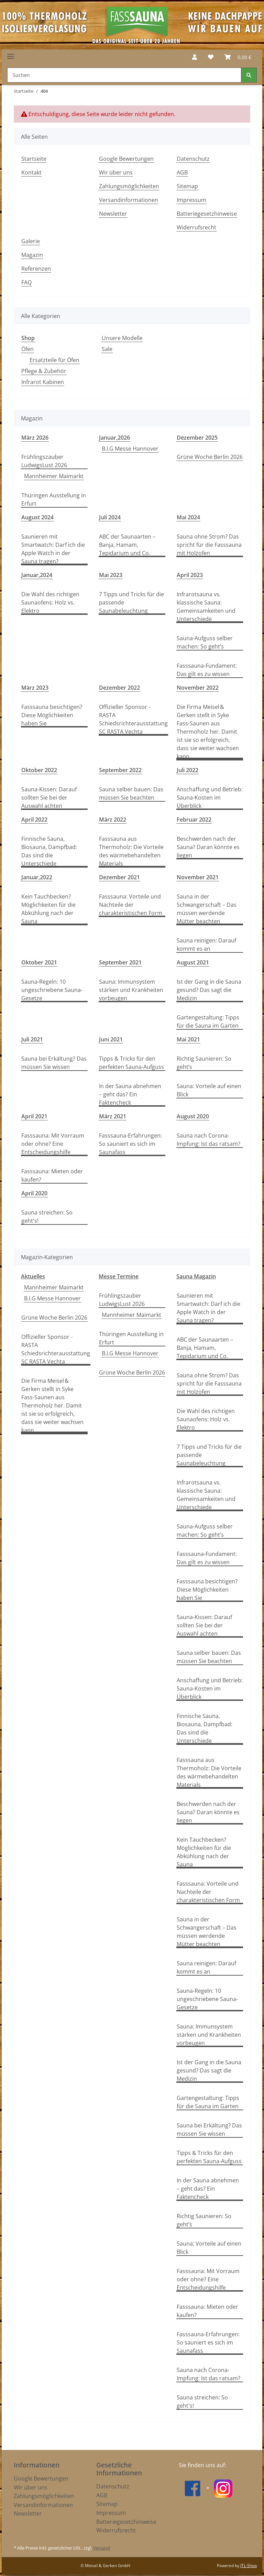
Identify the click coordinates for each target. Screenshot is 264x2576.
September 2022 (120, 770)
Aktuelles (33, 1276)
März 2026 (34, 437)
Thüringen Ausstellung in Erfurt (53, 499)
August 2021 (193, 962)
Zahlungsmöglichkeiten (129, 186)
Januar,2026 (114, 437)
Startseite (33, 158)
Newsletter (113, 213)
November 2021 (198, 877)
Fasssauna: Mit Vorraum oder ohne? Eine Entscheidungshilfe (52, 1144)
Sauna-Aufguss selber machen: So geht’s (205, 642)
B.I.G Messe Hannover (130, 448)
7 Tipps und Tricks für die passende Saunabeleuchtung (131, 602)
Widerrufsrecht (196, 227)
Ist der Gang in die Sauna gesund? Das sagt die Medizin (209, 990)
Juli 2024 (110, 517)
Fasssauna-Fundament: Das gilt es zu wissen (207, 670)
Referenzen (36, 268)
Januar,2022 (36, 877)
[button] (194, 57)
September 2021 (120, 962)
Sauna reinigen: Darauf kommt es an (206, 944)
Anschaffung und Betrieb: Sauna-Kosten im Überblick (210, 798)
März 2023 (34, 687)
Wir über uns (116, 172)
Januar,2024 (36, 575)
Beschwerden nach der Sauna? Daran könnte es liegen (208, 847)
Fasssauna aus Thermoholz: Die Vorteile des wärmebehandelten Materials (131, 851)
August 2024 (37, 517)
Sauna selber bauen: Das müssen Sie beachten (131, 793)
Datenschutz (193, 158)
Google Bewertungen (126, 158)
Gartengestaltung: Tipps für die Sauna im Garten (208, 1021)
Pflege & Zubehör (43, 371)
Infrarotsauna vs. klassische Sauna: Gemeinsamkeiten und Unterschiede (206, 606)
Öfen (27, 349)
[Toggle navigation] (10, 53)
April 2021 (34, 1116)
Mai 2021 (188, 1039)
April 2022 (34, 819)
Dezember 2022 (119, 687)
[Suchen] (124, 75)
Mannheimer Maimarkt (54, 476)
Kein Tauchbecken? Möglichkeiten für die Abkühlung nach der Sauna (48, 909)
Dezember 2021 (119, 877)
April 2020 (34, 1193)
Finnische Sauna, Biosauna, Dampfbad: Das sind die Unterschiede (49, 851)
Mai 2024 (188, 517)
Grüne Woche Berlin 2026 (210, 457)
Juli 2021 (32, 1039)
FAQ (26, 282)
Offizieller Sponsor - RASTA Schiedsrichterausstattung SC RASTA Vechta (133, 719)
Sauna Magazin (196, 1276)
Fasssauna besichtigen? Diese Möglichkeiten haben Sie (51, 715)
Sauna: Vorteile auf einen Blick (209, 1090)
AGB (182, 172)
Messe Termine (119, 1276)
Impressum (191, 200)
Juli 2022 (187, 770)
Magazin (32, 255)
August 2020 (193, 1116)
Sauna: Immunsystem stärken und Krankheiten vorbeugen (131, 990)
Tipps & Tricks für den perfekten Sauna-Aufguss (131, 1063)
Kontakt (31, 172)
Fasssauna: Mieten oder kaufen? (52, 1175)
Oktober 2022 (39, 770)
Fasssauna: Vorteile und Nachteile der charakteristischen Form (130, 905)
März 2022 (112, 819)
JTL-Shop (248, 2565)
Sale (107, 349)
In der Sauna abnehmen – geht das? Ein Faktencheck (130, 1094)
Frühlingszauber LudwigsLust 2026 (44, 461)
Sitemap (187, 186)
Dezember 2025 (197, 437)
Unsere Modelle (122, 338)
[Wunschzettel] (210, 57)
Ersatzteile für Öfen (54, 360)
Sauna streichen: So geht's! (47, 1216)
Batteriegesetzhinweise (207, 213)
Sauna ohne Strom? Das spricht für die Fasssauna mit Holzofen (209, 545)
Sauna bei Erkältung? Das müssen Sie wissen (54, 1063)
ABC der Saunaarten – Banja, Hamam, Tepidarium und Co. (127, 545)
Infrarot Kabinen (42, 382)
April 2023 (190, 575)
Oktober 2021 (39, 962)
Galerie (30, 241)
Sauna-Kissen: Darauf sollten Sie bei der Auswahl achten (49, 798)
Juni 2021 (111, 1039)
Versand (101, 2548)
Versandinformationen (128, 200)
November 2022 (198, 687)
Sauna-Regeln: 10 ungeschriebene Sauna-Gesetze (51, 990)
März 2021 (112, 1116)
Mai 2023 (110, 575)
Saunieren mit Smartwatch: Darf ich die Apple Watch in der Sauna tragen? (53, 549)
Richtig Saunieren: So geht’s (204, 1063)
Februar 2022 (194, 819)
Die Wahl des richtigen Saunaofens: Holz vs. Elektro (50, 602)
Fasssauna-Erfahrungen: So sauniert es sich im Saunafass (130, 1144)
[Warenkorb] (238, 57)
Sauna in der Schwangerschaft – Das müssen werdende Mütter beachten (206, 909)
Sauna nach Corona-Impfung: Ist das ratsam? (208, 1140)
